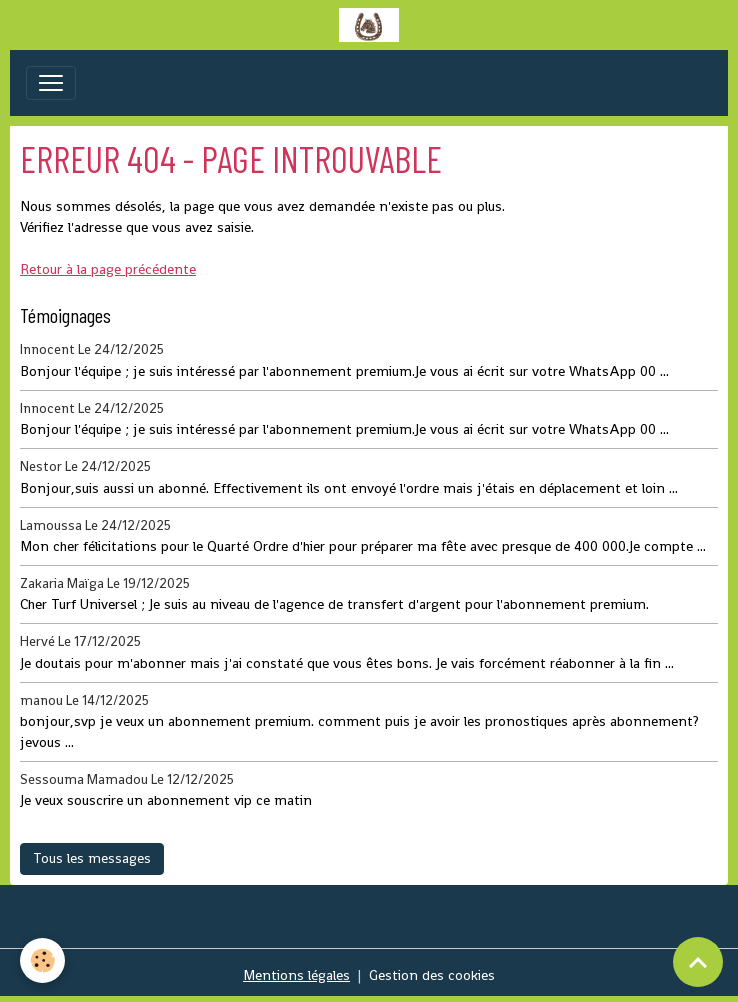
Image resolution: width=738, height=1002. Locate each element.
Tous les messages (92, 858)
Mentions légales (296, 975)
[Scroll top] (698, 962)
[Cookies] (42, 960)
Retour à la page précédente (108, 269)
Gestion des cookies (432, 975)
